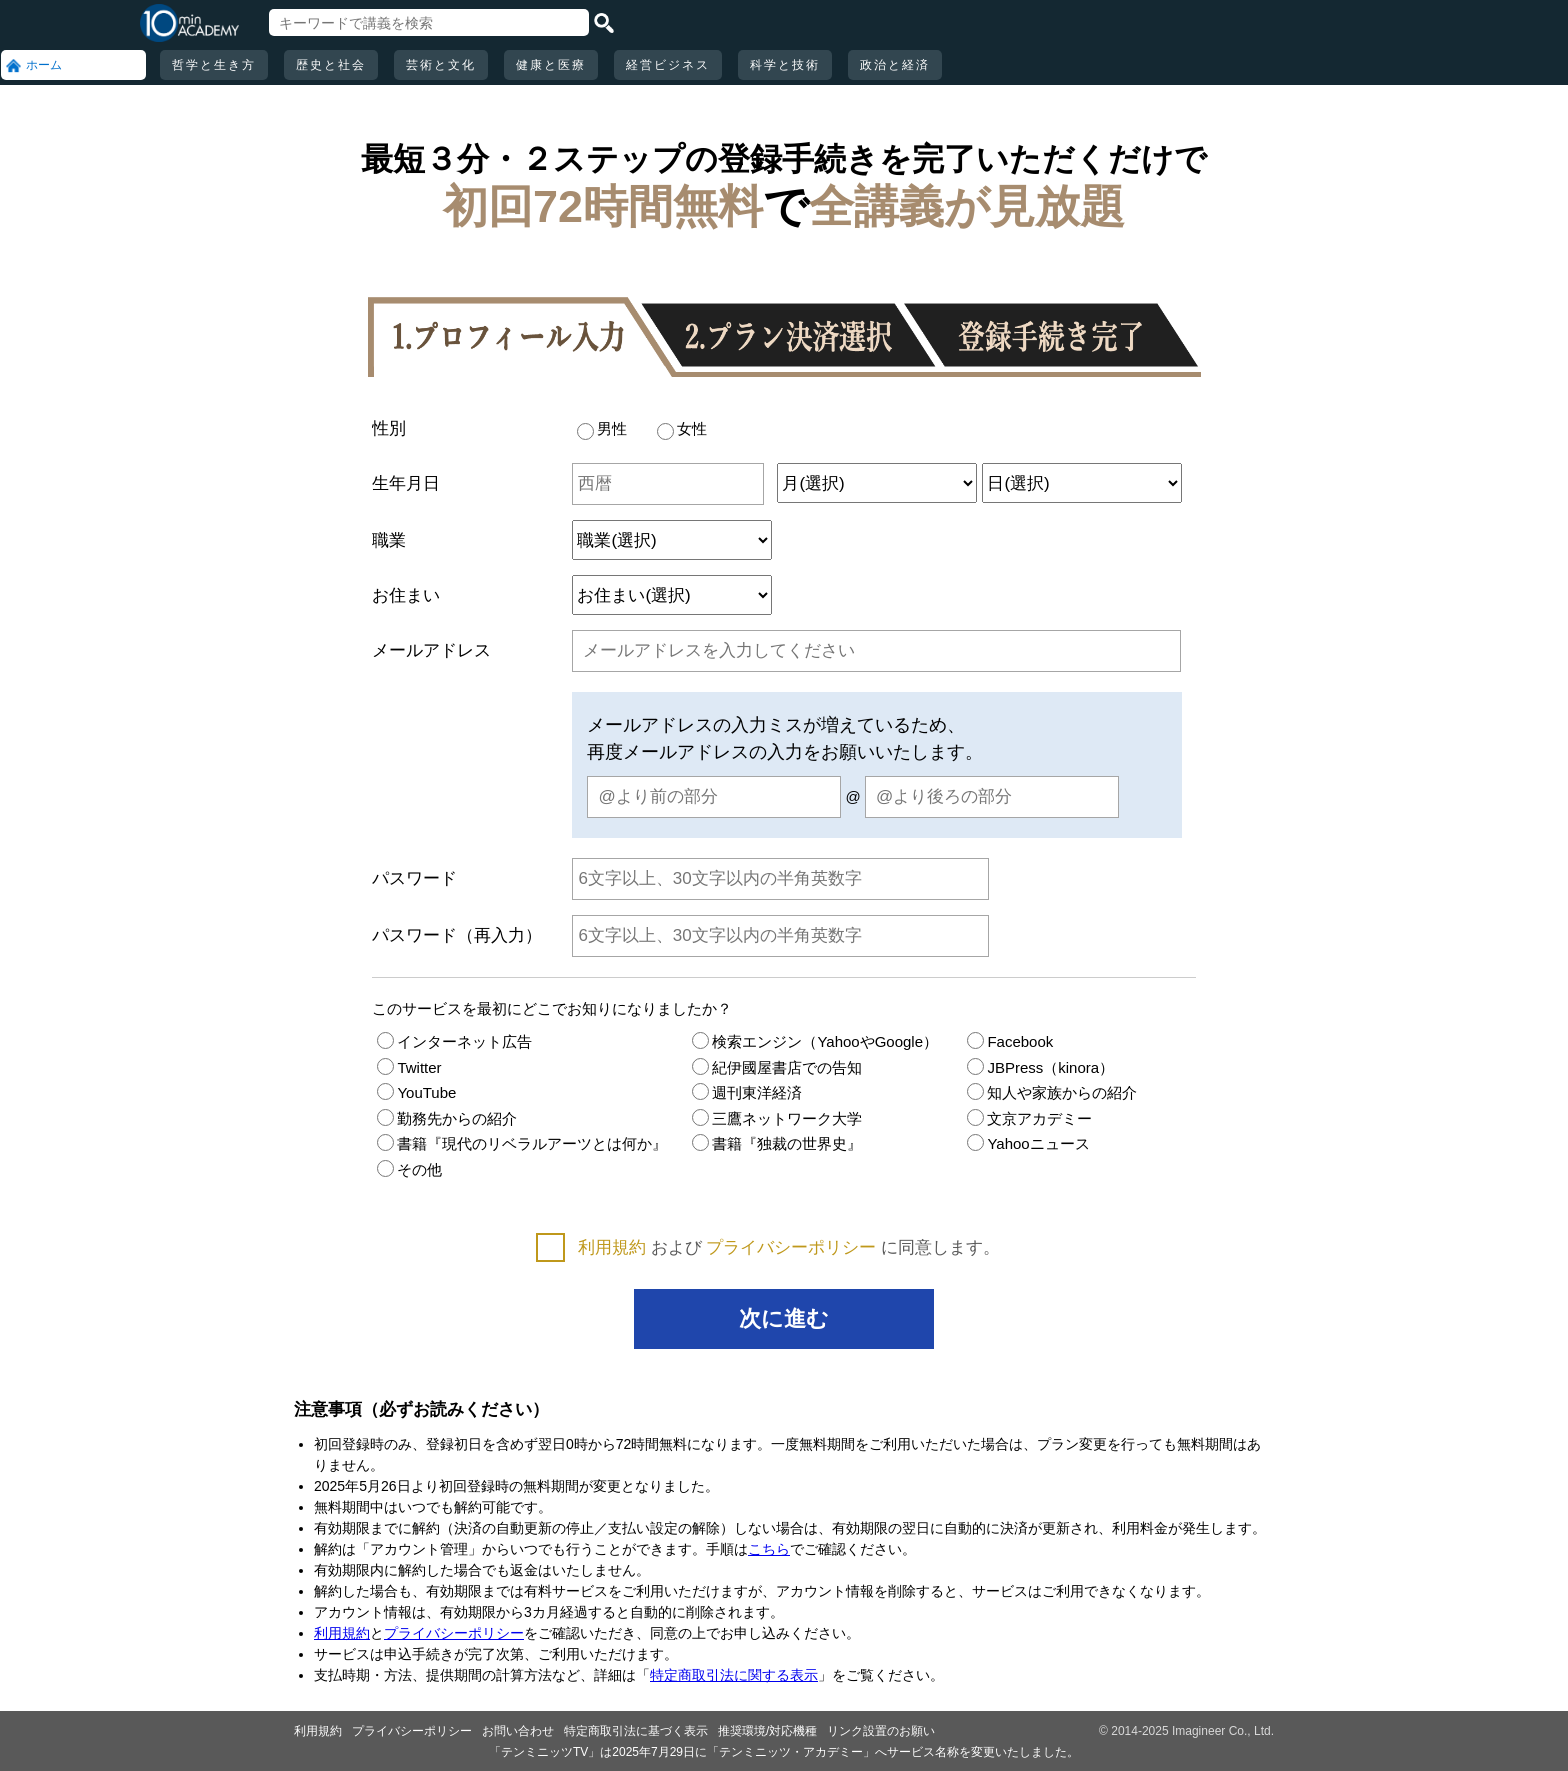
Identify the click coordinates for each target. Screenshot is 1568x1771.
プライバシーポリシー (791, 1247)
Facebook (1010, 1041)
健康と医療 (551, 65)
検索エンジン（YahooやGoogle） (815, 1041)
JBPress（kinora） (1040, 1067)
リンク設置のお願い (881, 1731)
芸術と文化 (441, 65)
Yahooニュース (1028, 1143)
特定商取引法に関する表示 (734, 1675)
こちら (769, 1549)
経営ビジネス (668, 65)
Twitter (409, 1067)
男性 (602, 428)
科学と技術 (785, 65)
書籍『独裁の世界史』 (777, 1143)
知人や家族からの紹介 (1052, 1092)
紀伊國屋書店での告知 (777, 1067)
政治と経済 (895, 65)
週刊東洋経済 (747, 1092)
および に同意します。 (789, 1247)
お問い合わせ (518, 1731)
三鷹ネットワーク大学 (777, 1118)
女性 (682, 428)
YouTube (416, 1092)
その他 (409, 1169)
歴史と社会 (331, 65)
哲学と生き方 (214, 65)
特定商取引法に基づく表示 (636, 1731)
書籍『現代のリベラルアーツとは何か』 (522, 1143)
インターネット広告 (454, 1041)
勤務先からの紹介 (447, 1118)
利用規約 (612, 1247)
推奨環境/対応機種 (767, 1731)
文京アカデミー (1029, 1118)
